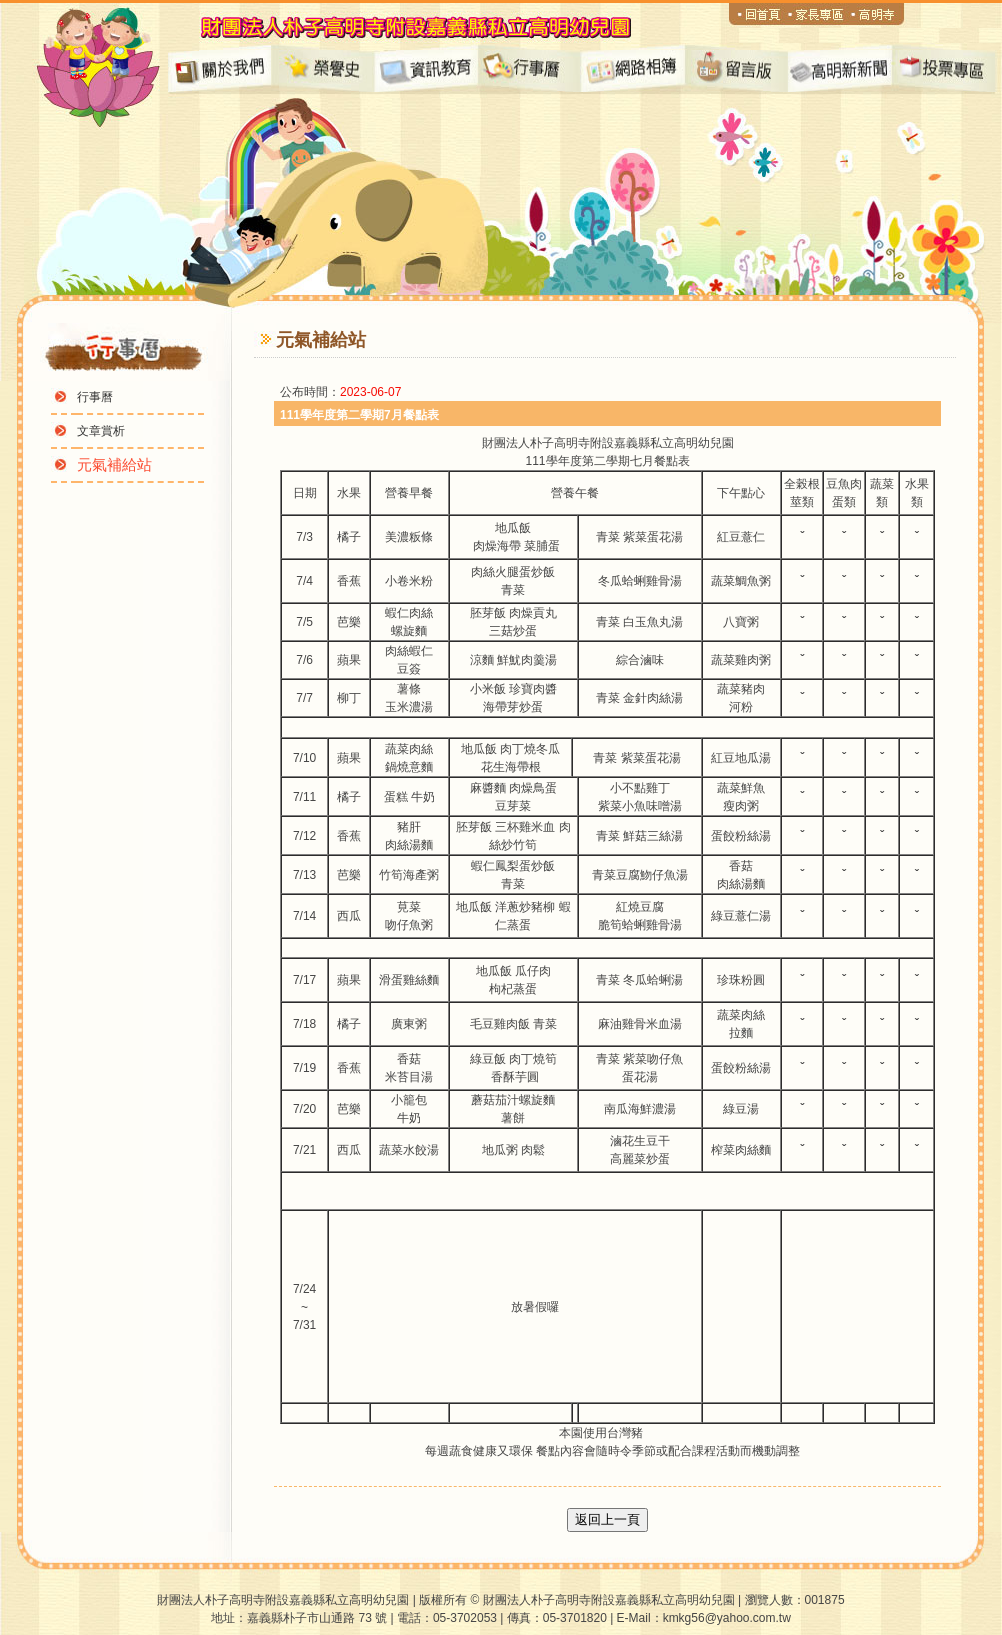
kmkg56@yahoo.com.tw (727, 1618)
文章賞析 (101, 431)
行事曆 (95, 397)
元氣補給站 (114, 464)
